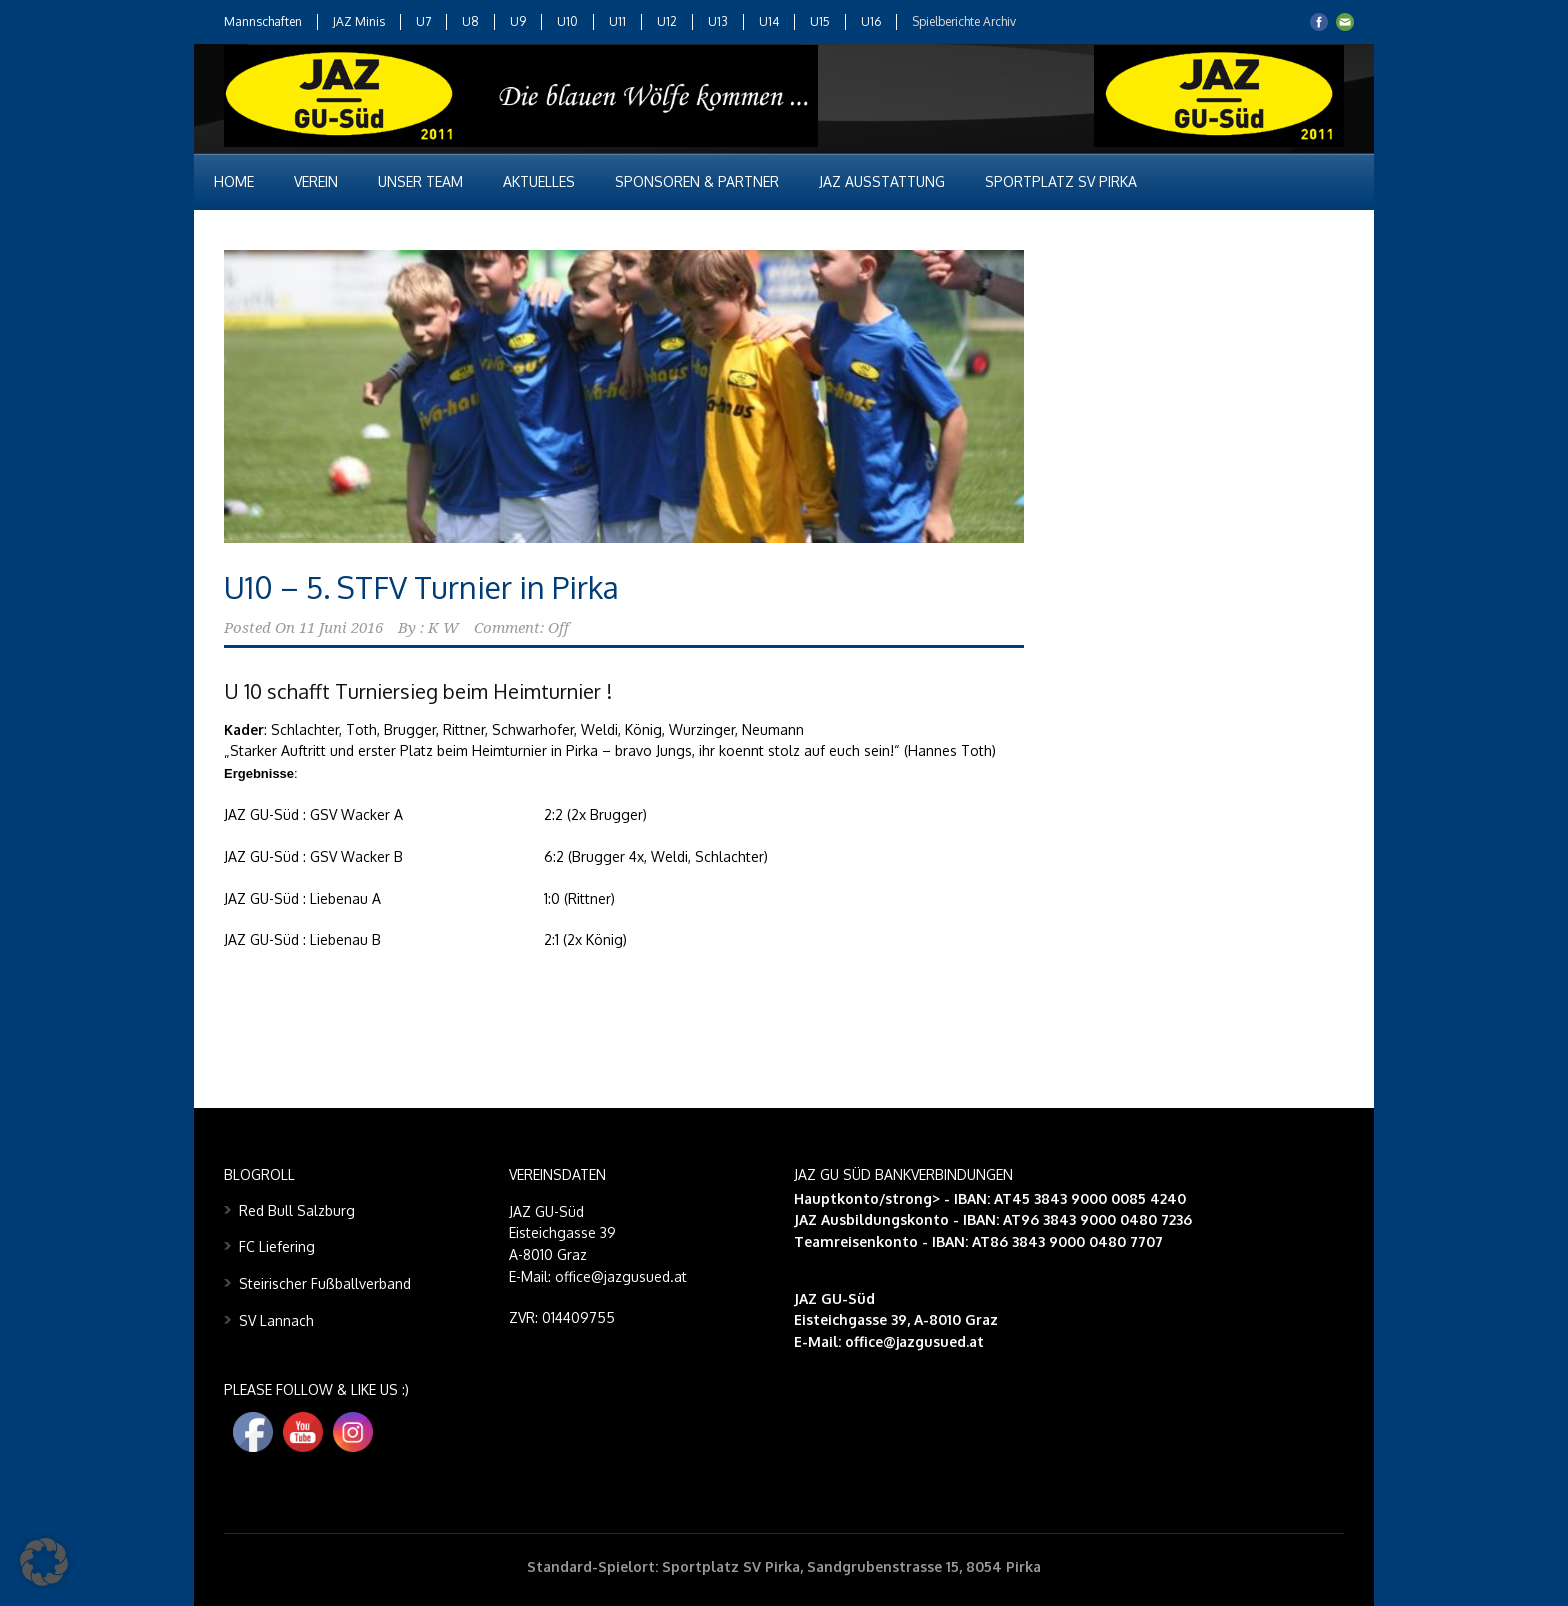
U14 (769, 21)
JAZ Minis (359, 21)
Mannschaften (263, 21)
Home (234, 181)
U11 (617, 21)
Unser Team (420, 181)
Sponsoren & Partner (697, 181)
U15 (820, 21)
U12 (667, 21)
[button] (44, 1562)
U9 (518, 21)
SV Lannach (276, 1320)
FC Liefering (277, 1246)
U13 (718, 21)
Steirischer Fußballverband (325, 1283)
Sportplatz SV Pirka (1061, 181)
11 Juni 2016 (341, 628)
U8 (470, 21)
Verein (316, 181)
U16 (871, 21)
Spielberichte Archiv (964, 21)
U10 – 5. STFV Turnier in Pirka (421, 587)
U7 (423, 21)
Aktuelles (539, 181)
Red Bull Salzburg (297, 1210)
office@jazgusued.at (914, 1341)
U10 (567, 21)
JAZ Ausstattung (882, 181)
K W (443, 628)
